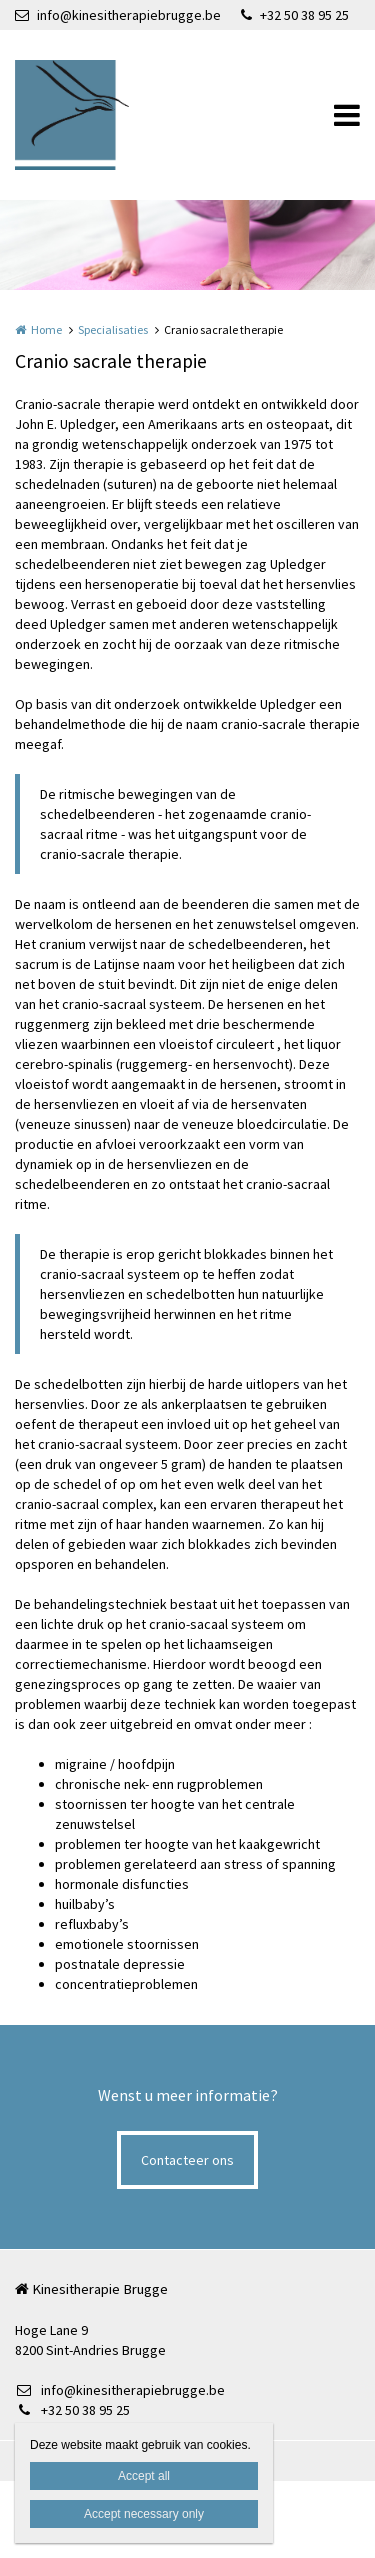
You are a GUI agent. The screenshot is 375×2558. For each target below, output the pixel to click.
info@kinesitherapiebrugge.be (118, 15)
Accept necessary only (144, 2514)
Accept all (144, 2476)
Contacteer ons (187, 2160)
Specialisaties (113, 329)
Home (46, 329)
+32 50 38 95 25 (295, 15)
